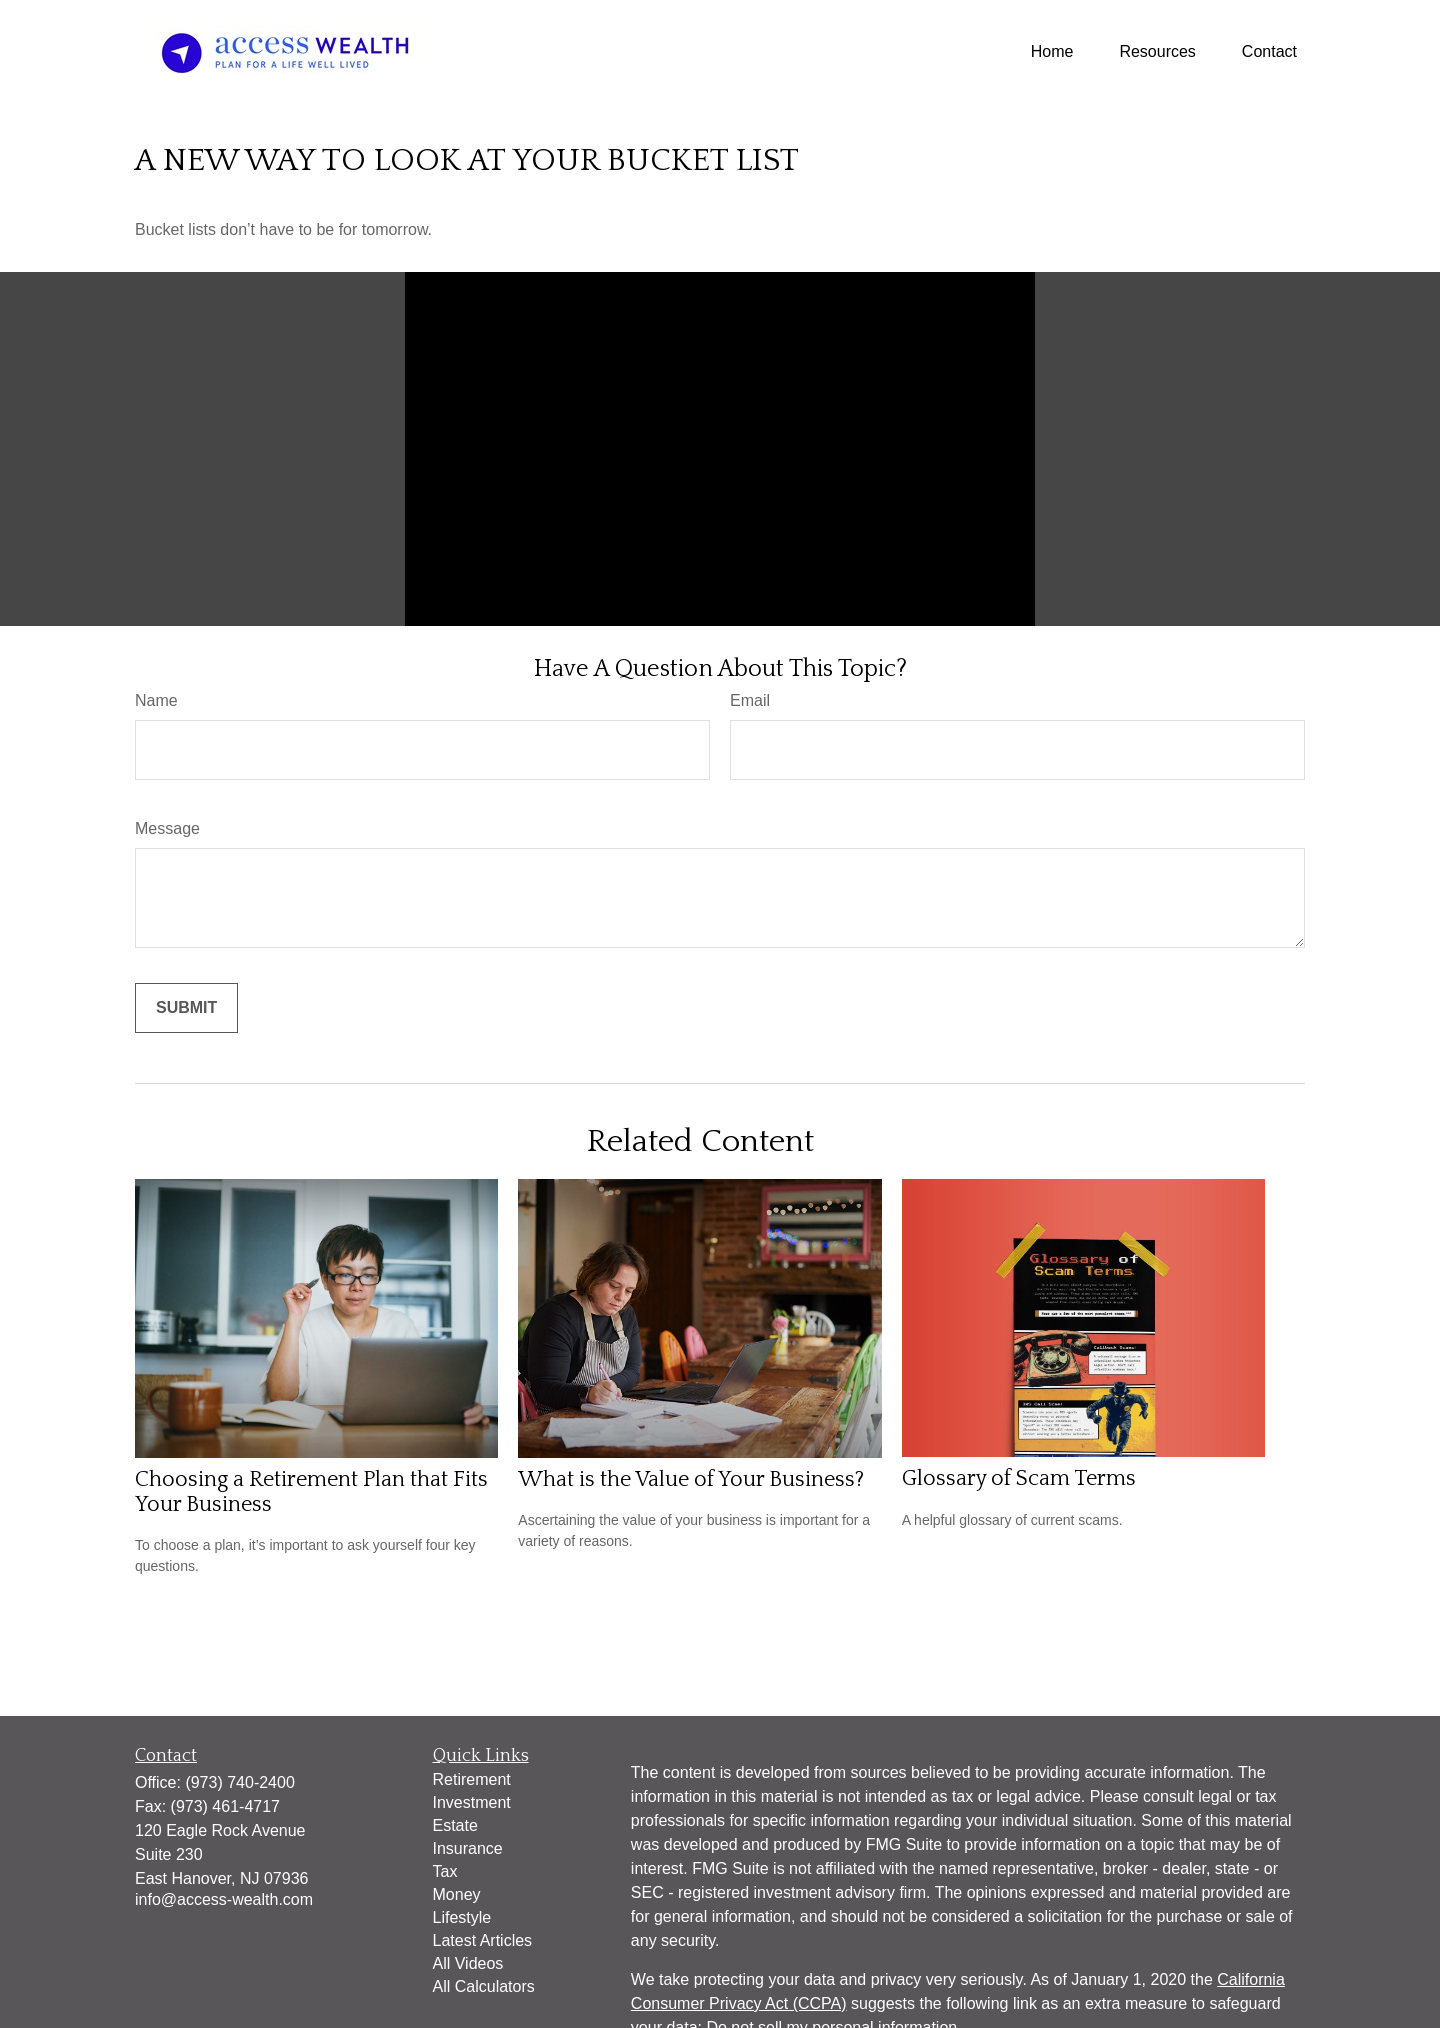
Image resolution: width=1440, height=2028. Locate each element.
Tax (445, 1871)
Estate (455, 1825)
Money (457, 1894)
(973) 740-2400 (239, 1782)
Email (750, 700)
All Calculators (484, 1986)
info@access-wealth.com (224, 1899)
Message (167, 828)
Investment (472, 1802)
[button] (1052, 51)
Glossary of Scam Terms (1019, 1478)
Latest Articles (483, 1940)
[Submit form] (186, 1008)
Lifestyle (462, 1917)
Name (156, 700)
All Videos (468, 1963)
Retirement (472, 1779)
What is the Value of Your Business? (691, 1479)
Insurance (468, 1848)
